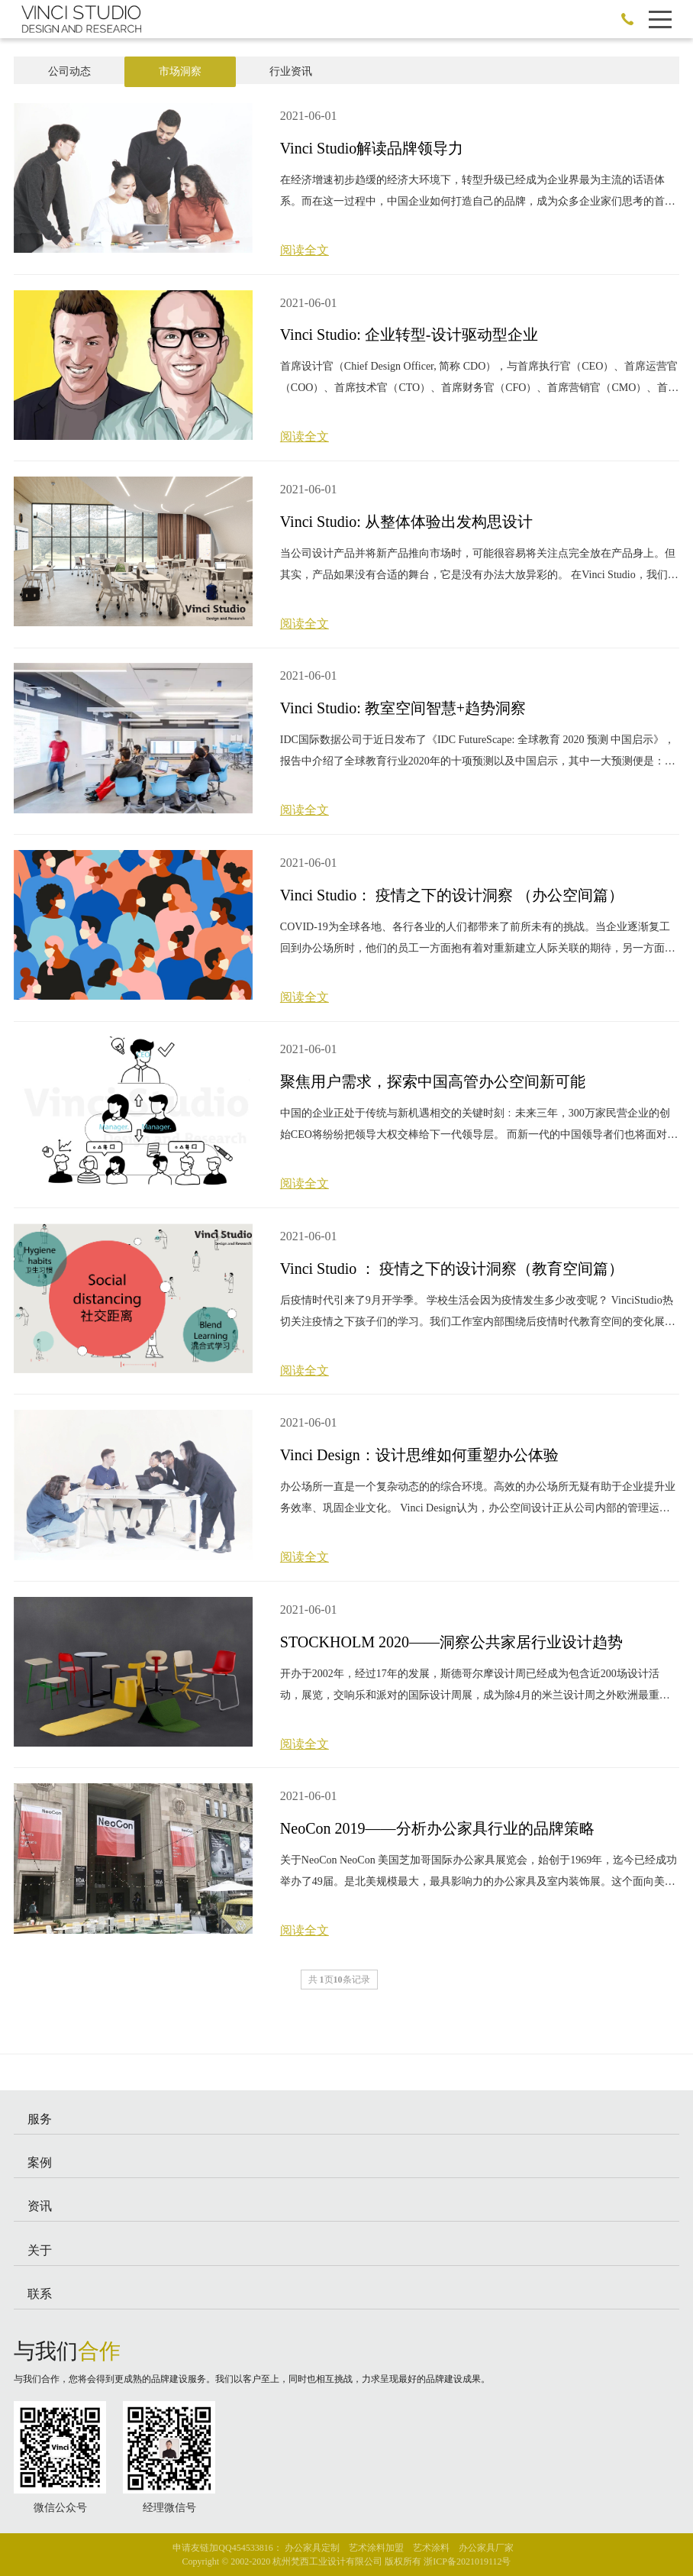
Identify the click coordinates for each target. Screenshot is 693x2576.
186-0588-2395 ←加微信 (627, 19)
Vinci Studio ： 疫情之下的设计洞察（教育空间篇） (452, 1268)
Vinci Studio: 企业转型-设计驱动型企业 (409, 334)
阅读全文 (304, 250)
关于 (39, 2250)
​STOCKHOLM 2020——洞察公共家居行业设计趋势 (451, 1642)
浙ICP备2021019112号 (467, 2561)
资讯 (39, 2205)
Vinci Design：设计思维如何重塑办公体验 (419, 1454)
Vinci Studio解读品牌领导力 (371, 148)
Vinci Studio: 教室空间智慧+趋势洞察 (403, 708)
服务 (39, 2118)
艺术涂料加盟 (376, 2547)
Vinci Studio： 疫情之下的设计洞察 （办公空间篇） (452, 895)
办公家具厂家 (486, 2547)
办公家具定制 (312, 2547)
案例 (39, 2162)
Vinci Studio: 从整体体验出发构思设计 (406, 521)
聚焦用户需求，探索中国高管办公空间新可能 (432, 1081)
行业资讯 (290, 71)
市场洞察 (180, 71)
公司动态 (69, 71)
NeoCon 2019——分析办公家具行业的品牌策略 (437, 1828)
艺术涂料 (431, 2547)
